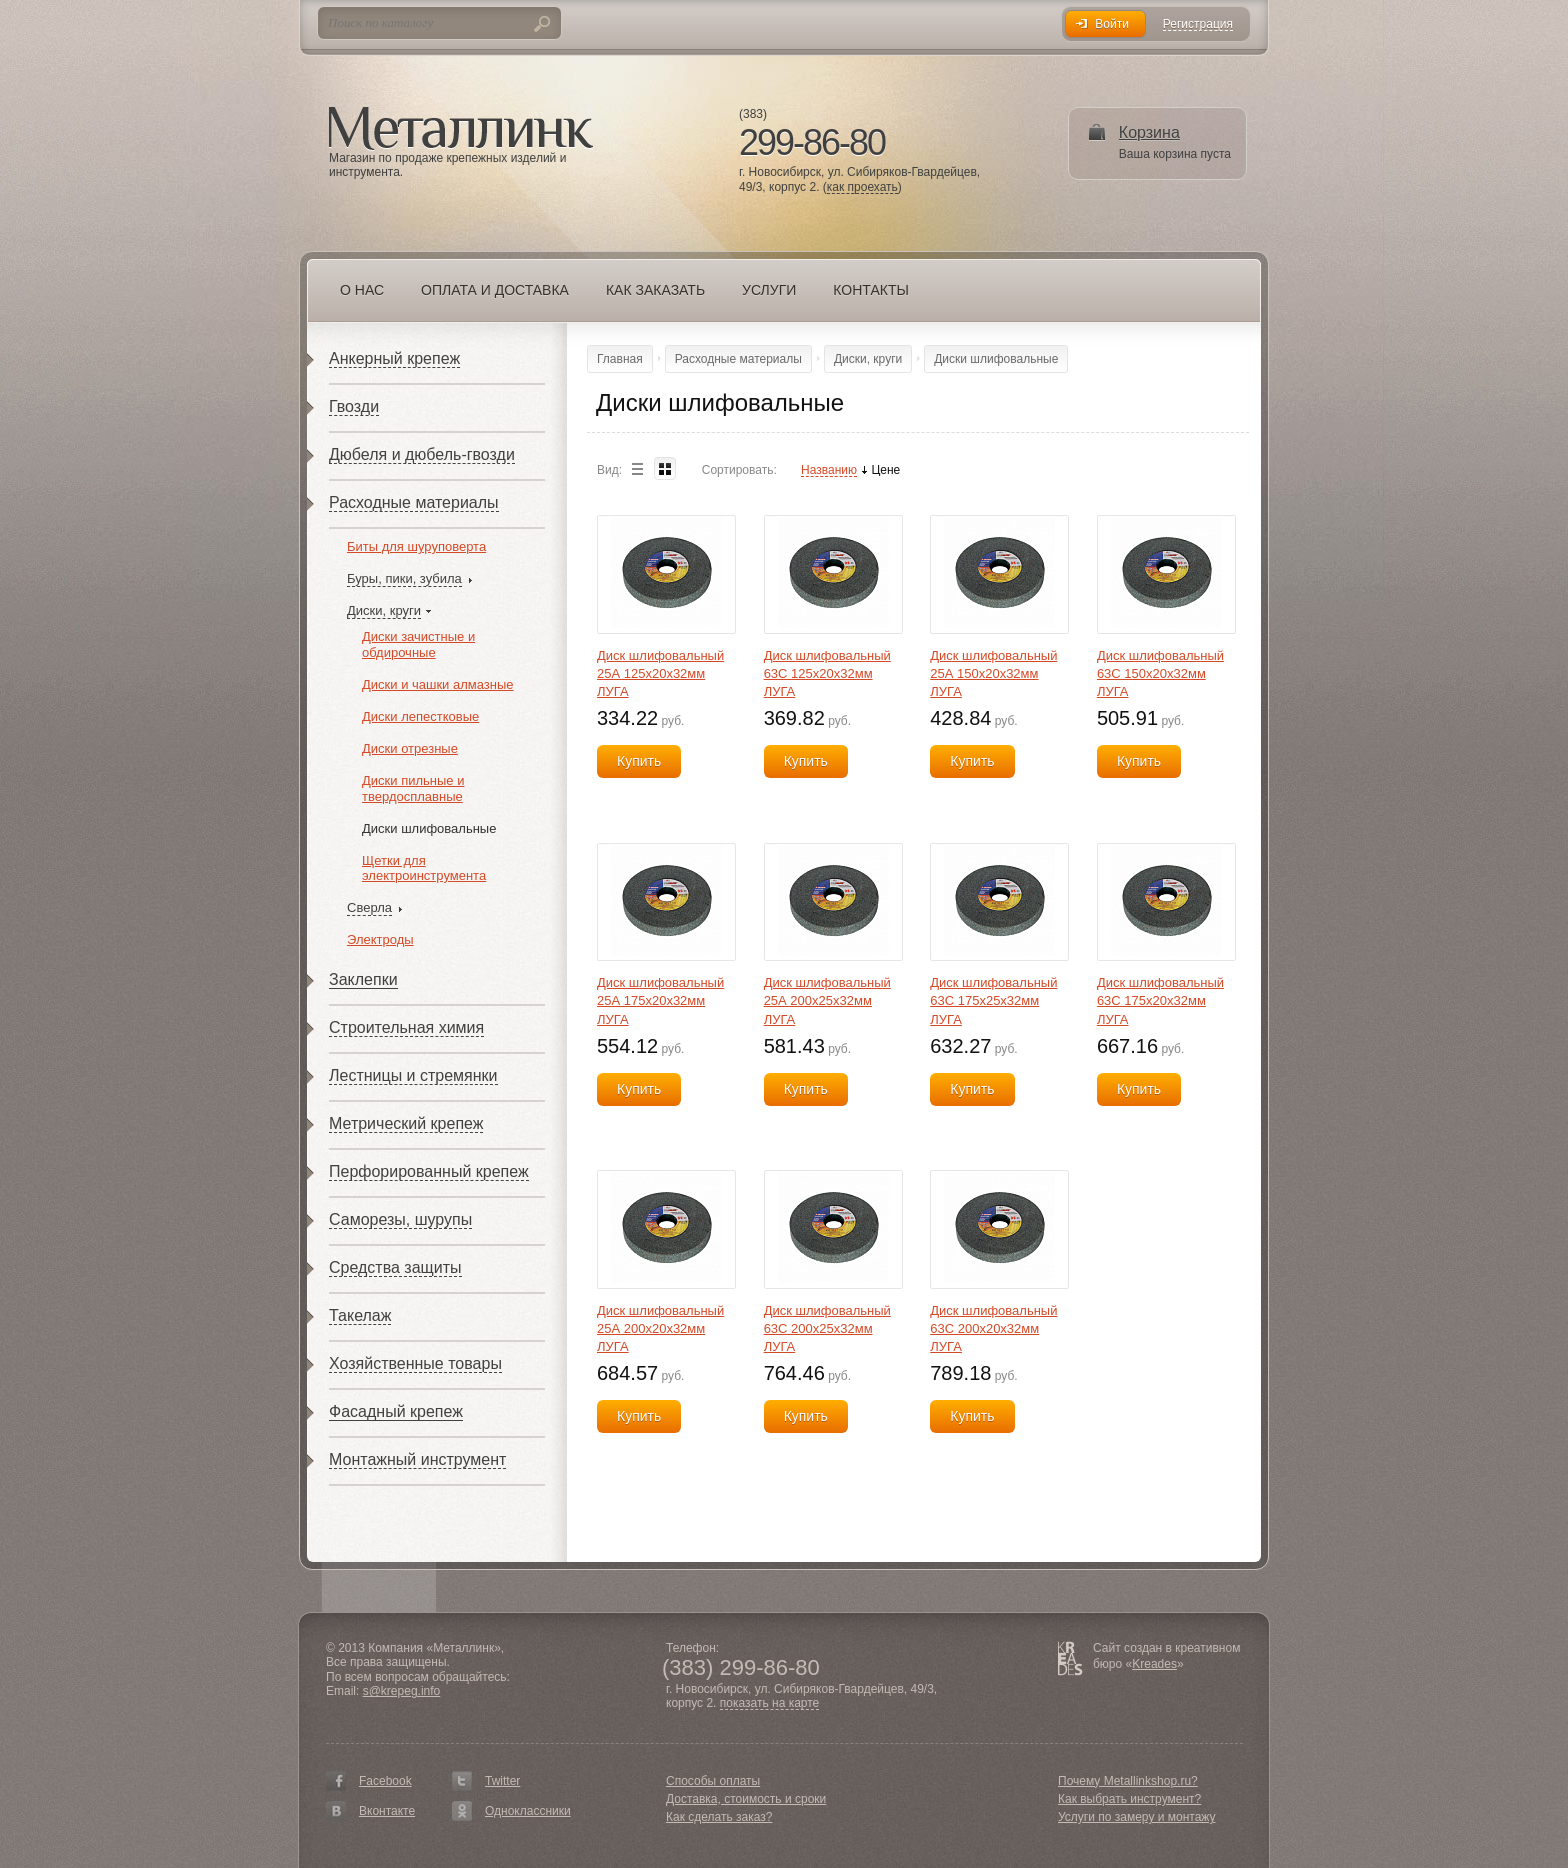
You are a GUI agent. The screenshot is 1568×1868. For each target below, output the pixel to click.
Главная (620, 359)
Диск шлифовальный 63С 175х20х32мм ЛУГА (1160, 1000)
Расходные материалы (414, 502)
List (637, 468)
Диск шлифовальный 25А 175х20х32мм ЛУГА (660, 1000)
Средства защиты (395, 1267)
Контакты (871, 290)
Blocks (665, 468)
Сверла (369, 907)
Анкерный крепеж (394, 358)
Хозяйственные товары (415, 1363)
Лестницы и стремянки (413, 1075)
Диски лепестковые (420, 716)
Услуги (769, 290)
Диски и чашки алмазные (438, 684)
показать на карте (770, 1703)
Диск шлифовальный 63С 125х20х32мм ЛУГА (827, 673)
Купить (639, 761)
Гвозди (354, 406)
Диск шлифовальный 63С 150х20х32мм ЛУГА (1160, 673)
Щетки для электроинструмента (424, 868)
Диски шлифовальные (429, 828)
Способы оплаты (713, 1781)
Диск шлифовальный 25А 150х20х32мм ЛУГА (993, 673)
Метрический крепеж (406, 1123)
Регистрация (1198, 24)
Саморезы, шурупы (400, 1219)
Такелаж (360, 1315)
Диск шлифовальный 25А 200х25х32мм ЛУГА (827, 1000)
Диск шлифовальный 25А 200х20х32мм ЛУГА (660, 1328)
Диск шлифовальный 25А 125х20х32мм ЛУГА (660, 673)
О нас (362, 290)
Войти (1112, 24)
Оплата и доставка (495, 290)
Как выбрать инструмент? (1129, 1799)
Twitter (502, 1781)
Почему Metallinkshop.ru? (1128, 1781)
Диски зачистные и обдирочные (418, 644)
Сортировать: (739, 470)
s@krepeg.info (402, 1691)
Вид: (609, 470)
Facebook (385, 1781)
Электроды (380, 939)
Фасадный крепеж (396, 1411)
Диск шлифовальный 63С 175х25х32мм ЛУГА (993, 1000)
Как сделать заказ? (719, 1817)
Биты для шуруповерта (416, 546)
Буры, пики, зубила (404, 578)
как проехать (862, 187)
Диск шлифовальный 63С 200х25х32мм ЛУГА (827, 1328)
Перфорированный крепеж (429, 1171)
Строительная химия (406, 1027)
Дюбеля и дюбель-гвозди (422, 454)
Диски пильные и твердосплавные (413, 788)
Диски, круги (384, 610)
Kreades (1154, 1664)
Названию (829, 470)
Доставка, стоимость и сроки (746, 1799)
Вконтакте (387, 1811)
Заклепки (363, 979)
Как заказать (655, 290)
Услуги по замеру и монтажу (1137, 1817)
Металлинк (461, 129)
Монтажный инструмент (417, 1459)
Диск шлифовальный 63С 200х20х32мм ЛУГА (993, 1328)
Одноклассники (528, 1811)
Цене (885, 470)
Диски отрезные (410, 748)
